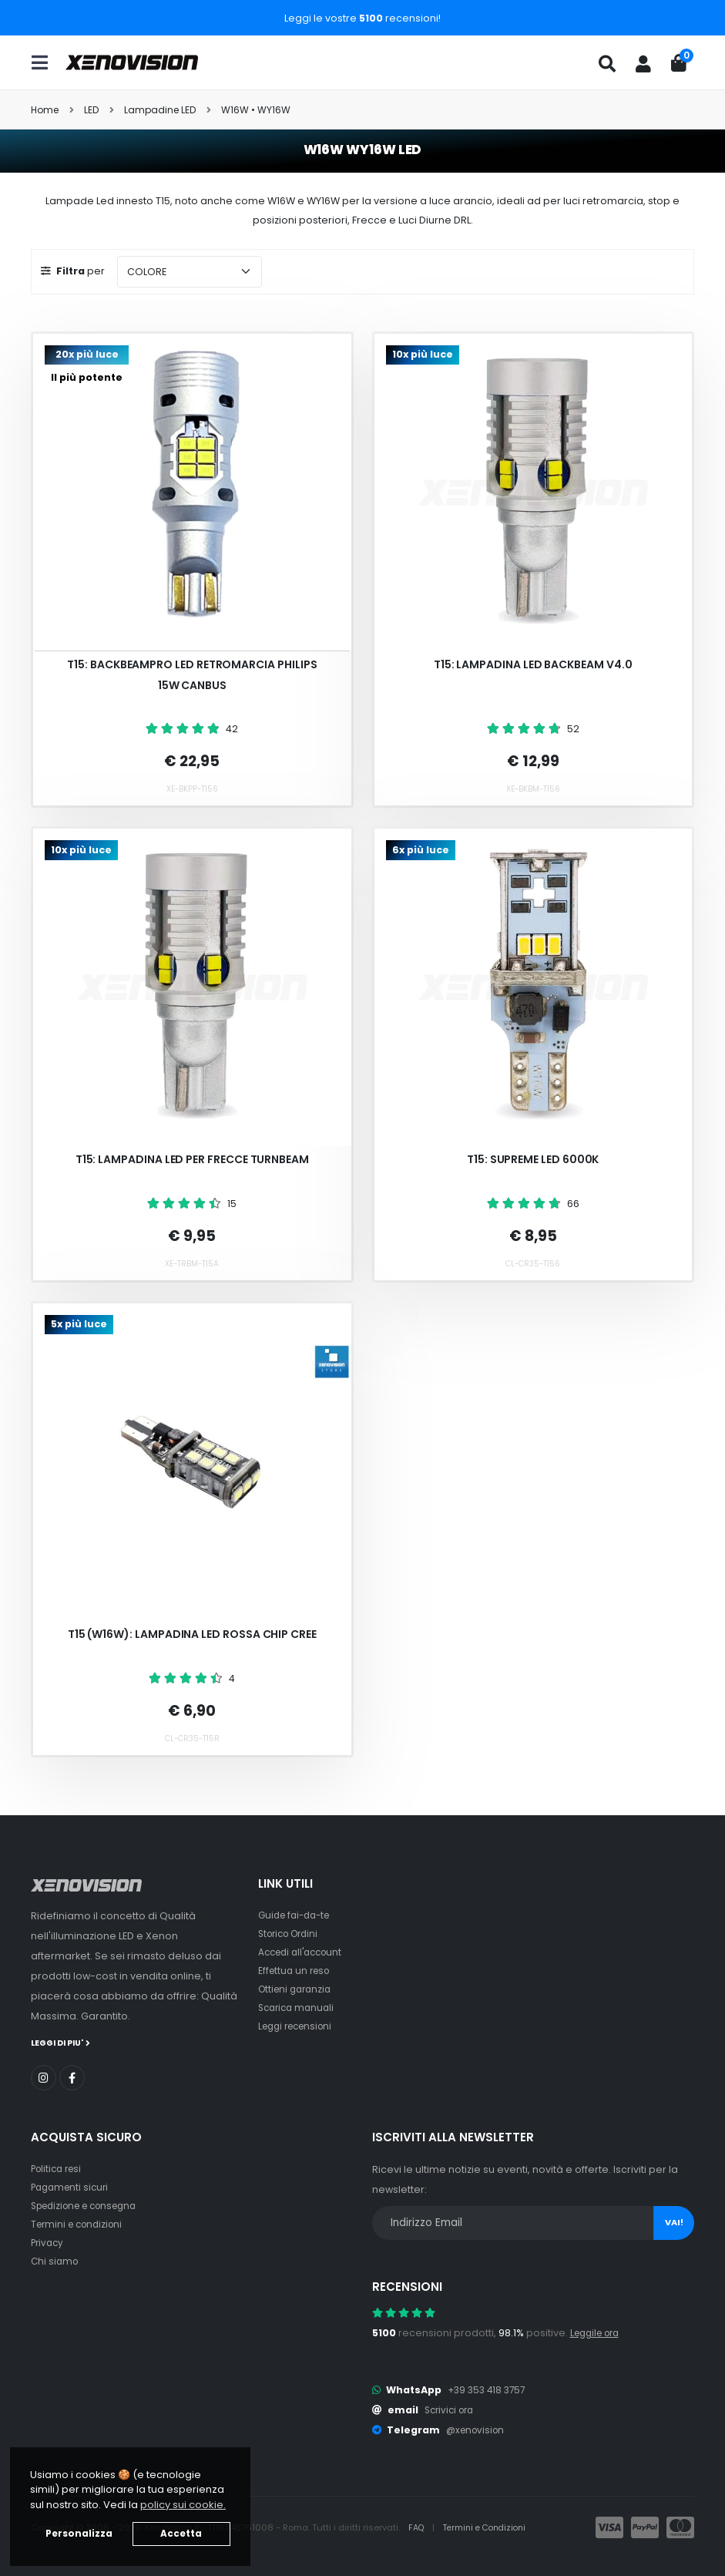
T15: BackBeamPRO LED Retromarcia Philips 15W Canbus (192, 675)
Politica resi (59, 2167)
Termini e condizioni (80, 2223)
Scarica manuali (299, 2007)
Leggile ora (598, 2332)
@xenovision (477, 2429)
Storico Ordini (292, 1933)
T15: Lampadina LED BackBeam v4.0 (533, 664)
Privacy (48, 2241)
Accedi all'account (304, 1952)
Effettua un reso (296, 1970)
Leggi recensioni (299, 2026)
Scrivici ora (452, 2409)
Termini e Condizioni (490, 2527)
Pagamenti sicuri (72, 2186)
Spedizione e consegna (90, 2204)
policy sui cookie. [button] (183, 2504)
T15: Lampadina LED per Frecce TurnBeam (192, 1159)
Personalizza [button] (78, 2533)
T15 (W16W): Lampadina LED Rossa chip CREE (192, 1634)
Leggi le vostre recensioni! (362, 18)
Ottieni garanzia (297, 1989)
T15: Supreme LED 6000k (533, 1159)
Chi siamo (56, 2260)
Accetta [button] (181, 2533)
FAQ (418, 2527)
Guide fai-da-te (297, 1915)
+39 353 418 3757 (489, 2389)
